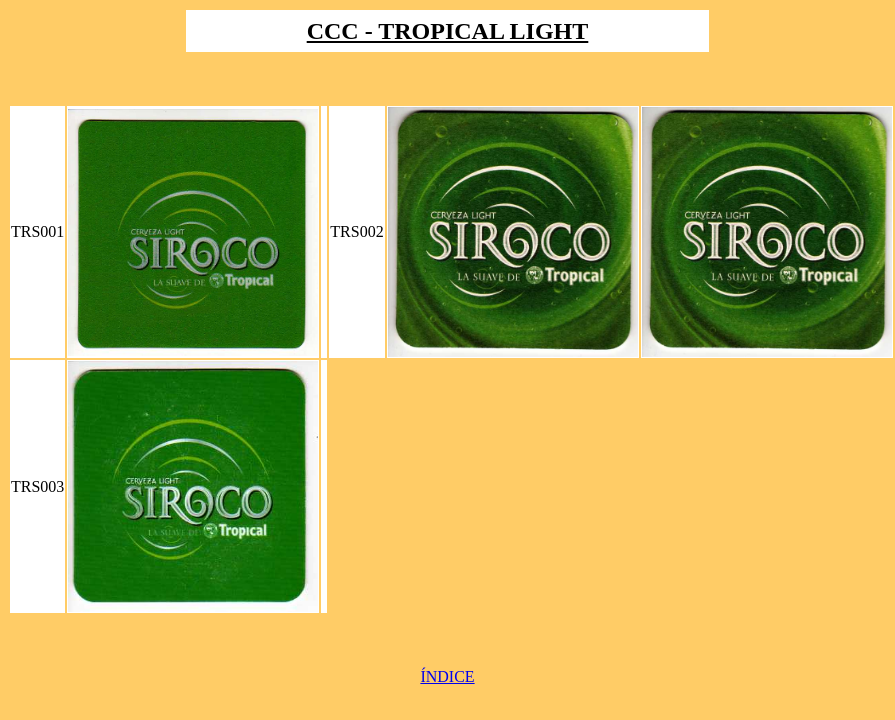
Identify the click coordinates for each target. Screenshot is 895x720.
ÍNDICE (447, 676)
